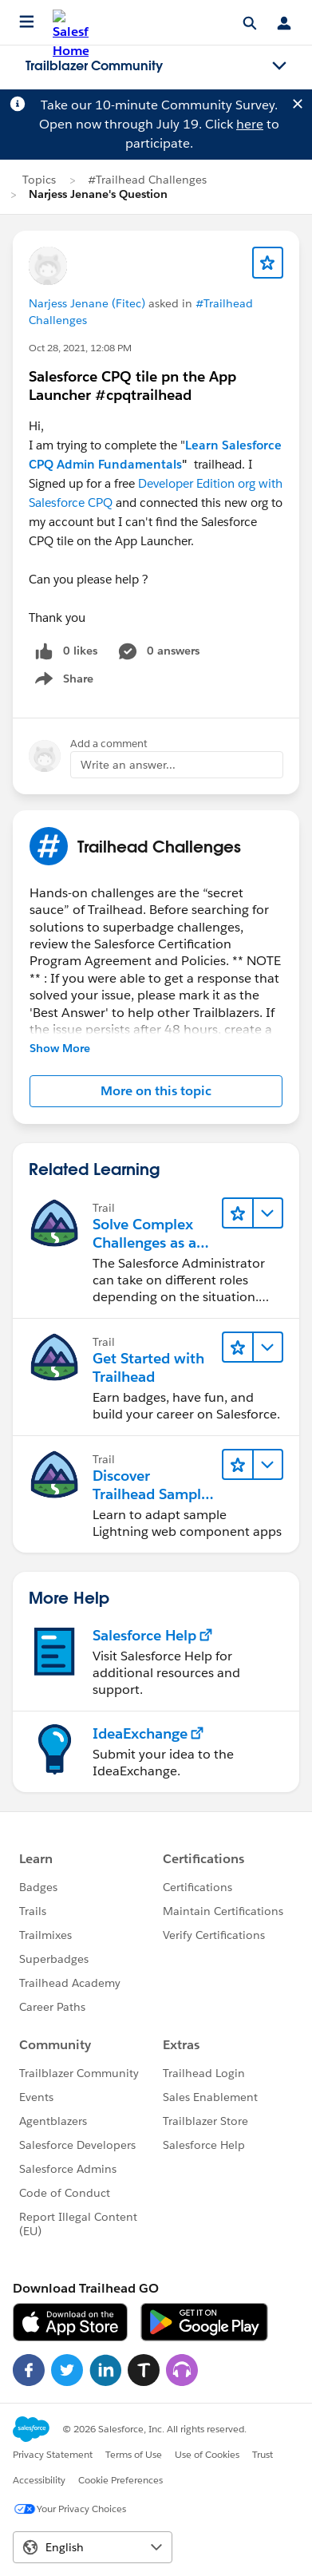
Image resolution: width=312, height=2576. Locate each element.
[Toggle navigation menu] (279, 66)
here (249, 124)
